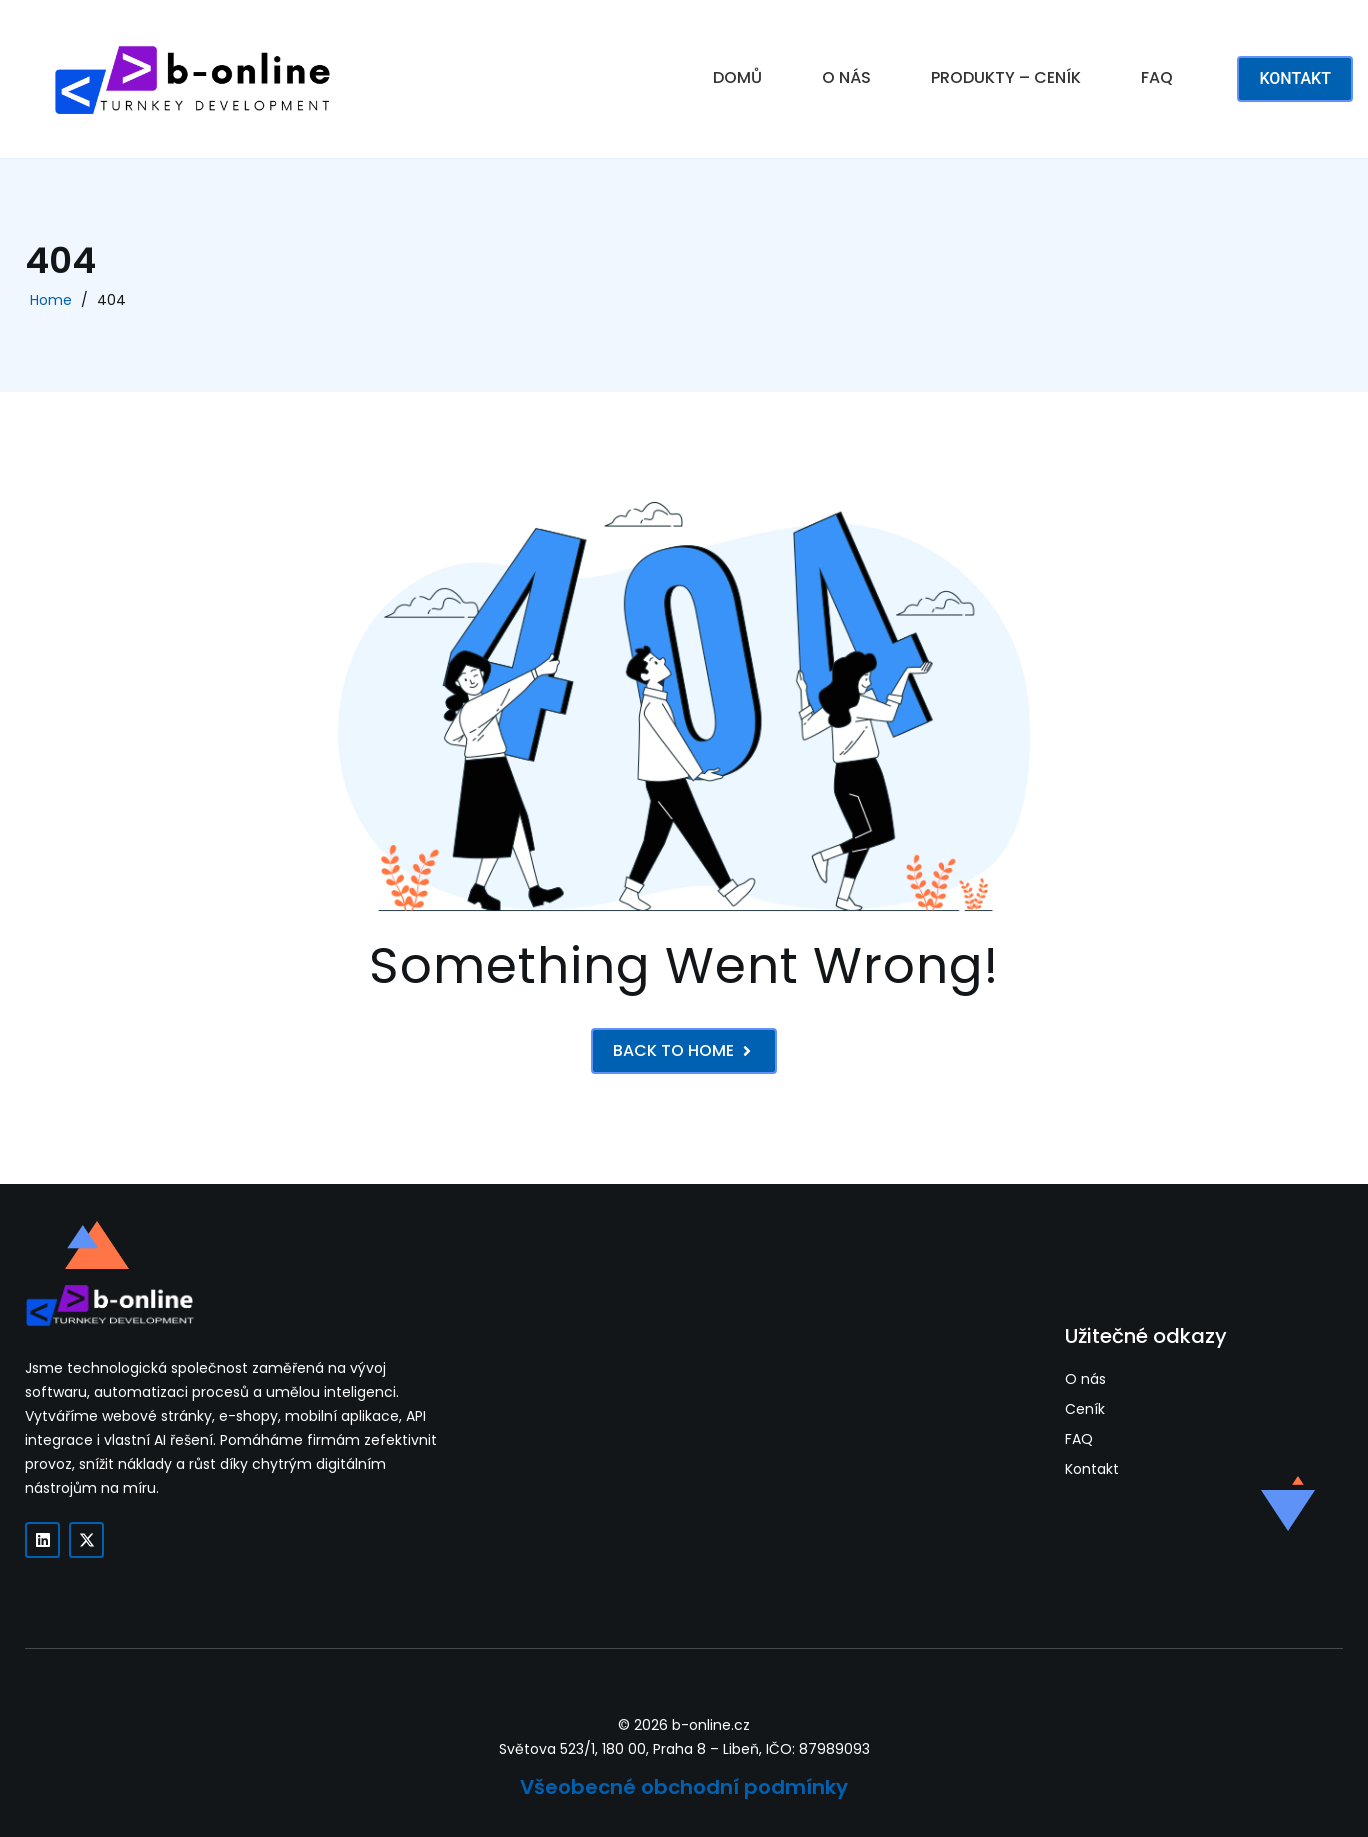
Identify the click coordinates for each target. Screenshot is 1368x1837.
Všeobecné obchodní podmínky (684, 1787)
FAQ (1157, 77)
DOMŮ (737, 77)
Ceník (1085, 1409)
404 (111, 300)
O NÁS (846, 77)
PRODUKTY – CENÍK (1006, 77)
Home (51, 300)
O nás (1085, 1379)
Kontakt (1092, 1469)
